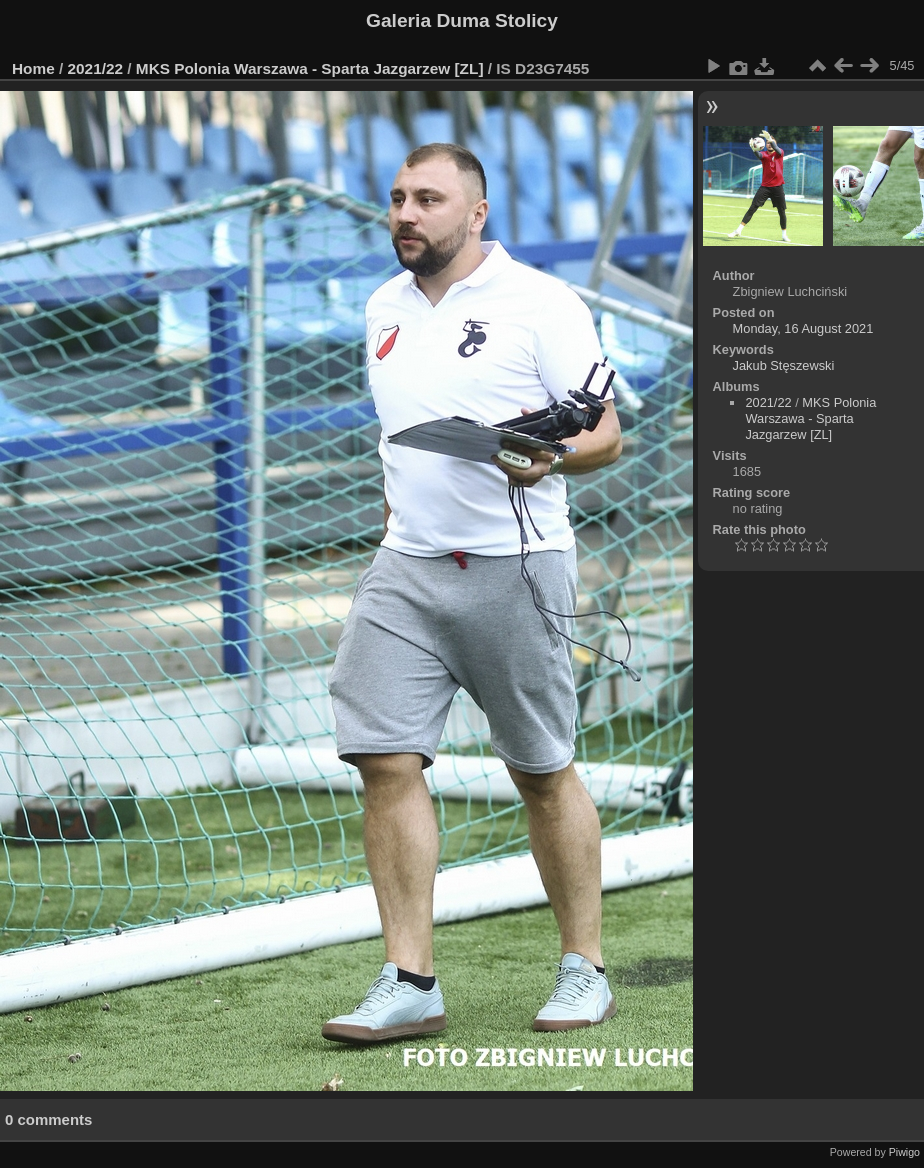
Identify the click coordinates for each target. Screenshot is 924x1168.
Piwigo (904, 1152)
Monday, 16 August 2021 (803, 328)
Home (33, 68)
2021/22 (96, 68)
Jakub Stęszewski (784, 365)
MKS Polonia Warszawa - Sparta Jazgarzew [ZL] (310, 68)
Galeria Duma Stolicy (462, 20)
